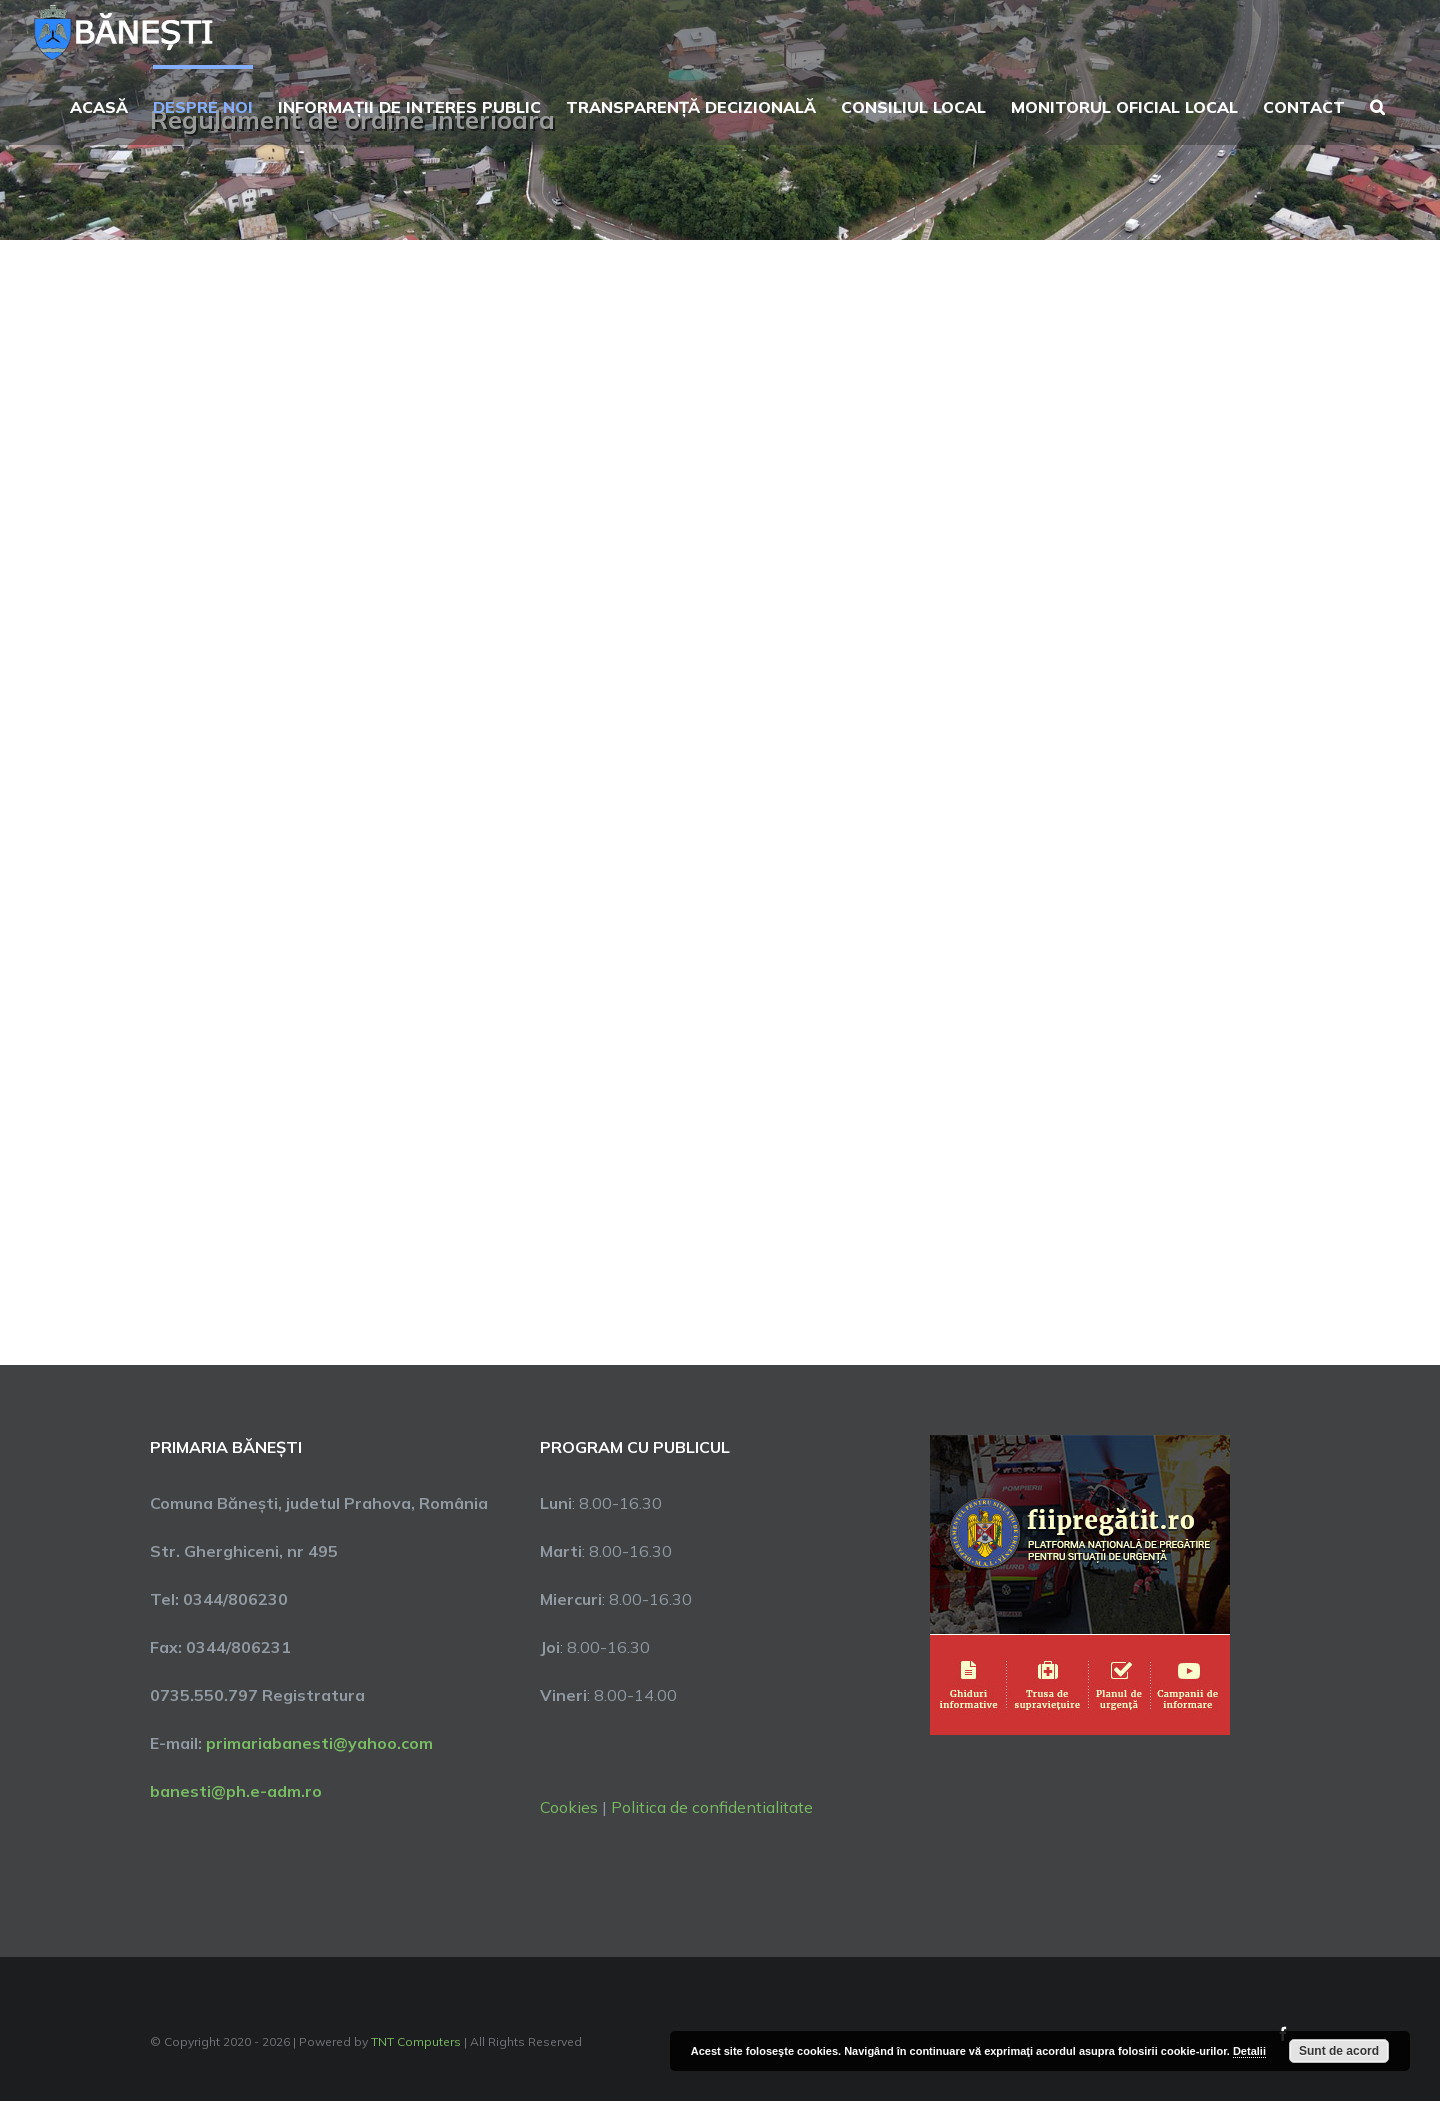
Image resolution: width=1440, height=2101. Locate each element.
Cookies (569, 1807)
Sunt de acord (1339, 2051)
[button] (1377, 105)
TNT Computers (416, 2041)
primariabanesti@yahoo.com (319, 1743)
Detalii (1249, 2051)
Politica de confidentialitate (712, 1807)
